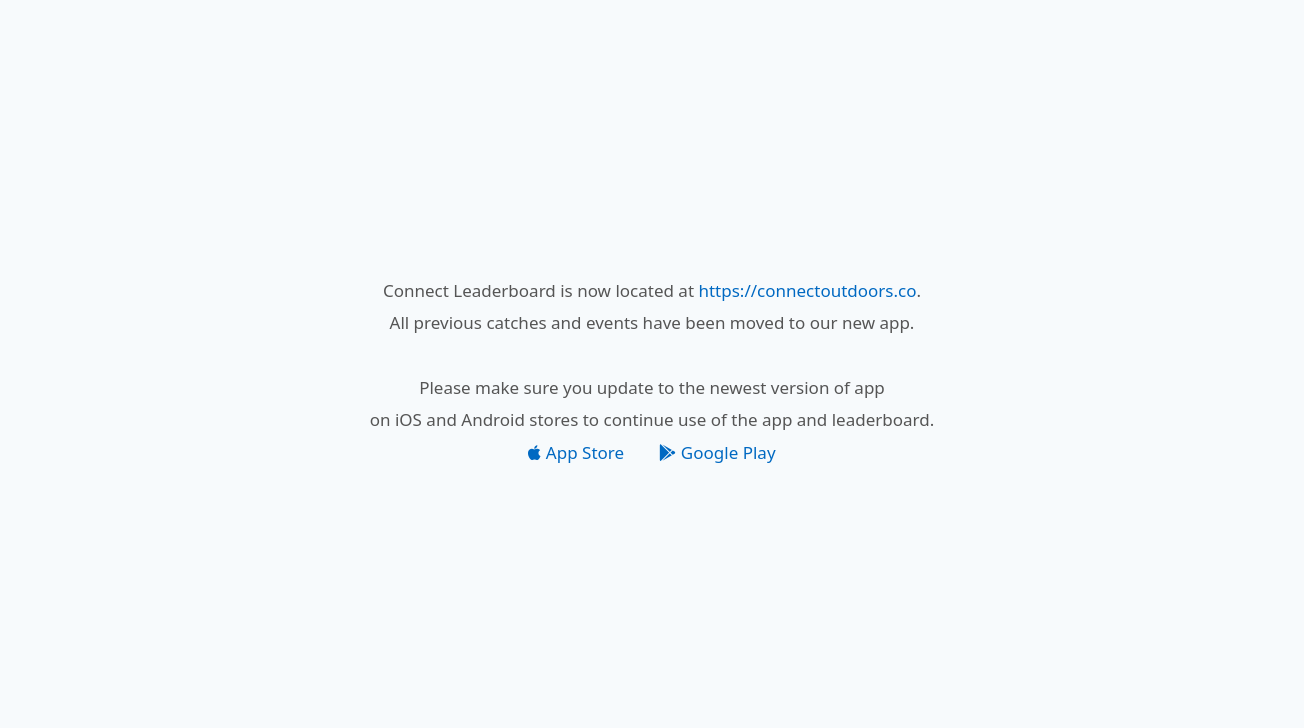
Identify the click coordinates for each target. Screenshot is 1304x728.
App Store (576, 452)
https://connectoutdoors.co (807, 290)
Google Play (717, 452)
